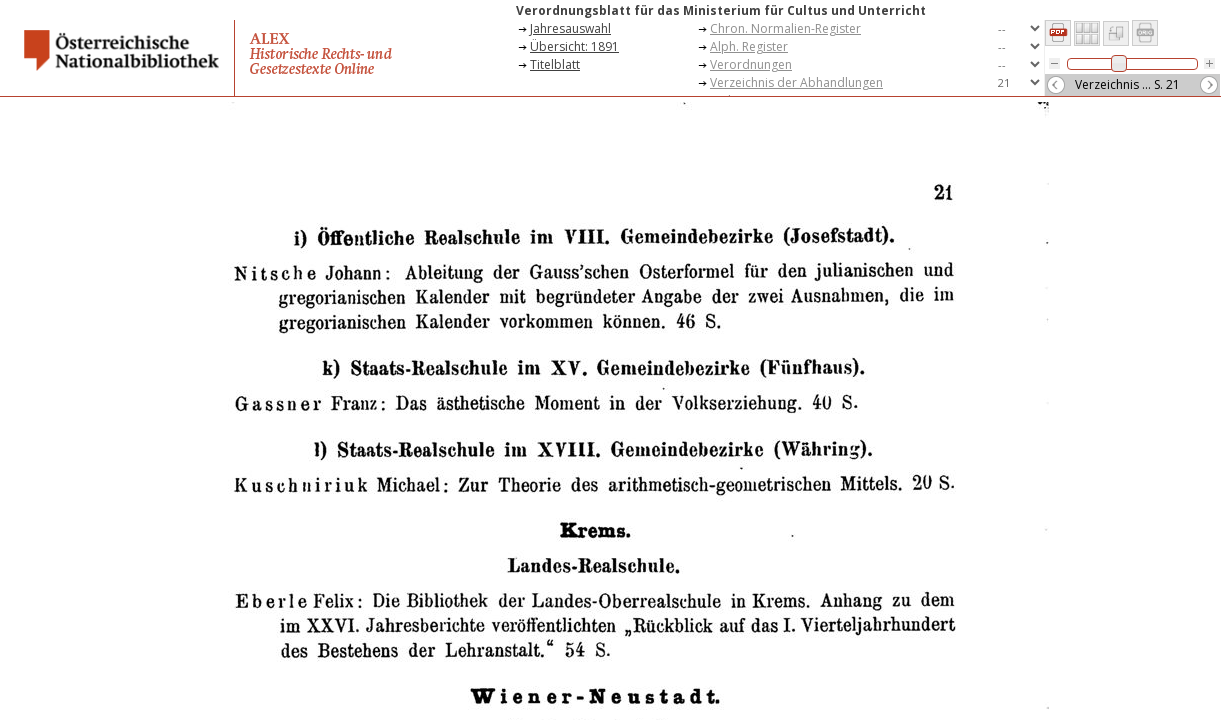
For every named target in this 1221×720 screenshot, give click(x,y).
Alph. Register (749, 46)
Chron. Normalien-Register (785, 28)
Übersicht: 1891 (574, 46)
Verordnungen (751, 64)
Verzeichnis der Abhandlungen (796, 82)
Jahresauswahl (570, 28)
